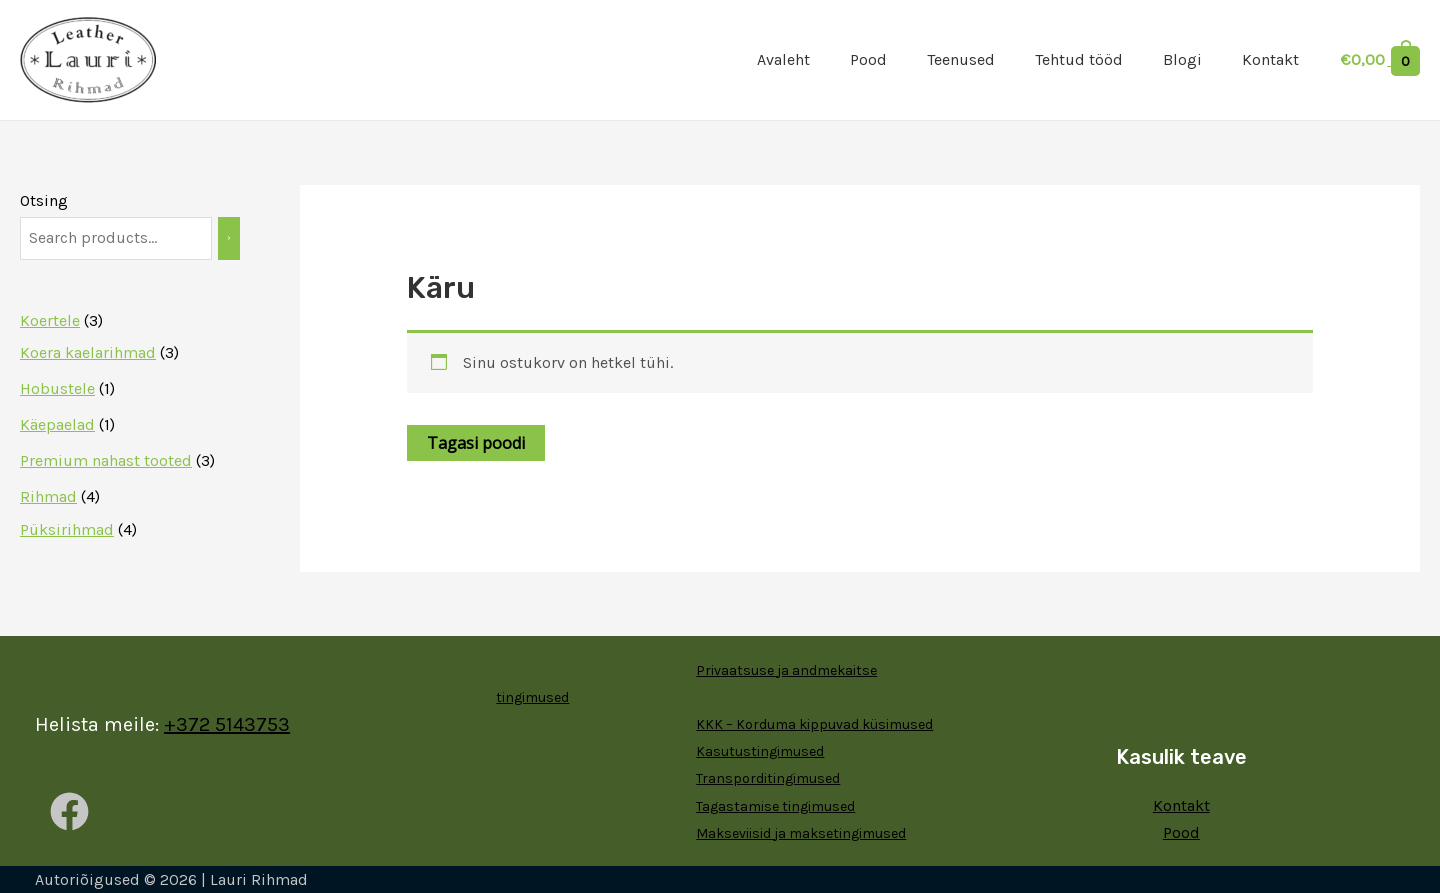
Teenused (961, 59)
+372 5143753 (227, 724)
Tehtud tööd (1079, 59)
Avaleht (783, 59)
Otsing (44, 200)
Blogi (1182, 59)
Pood (868, 59)
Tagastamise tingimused (775, 806)
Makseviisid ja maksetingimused (801, 833)
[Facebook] (69, 811)
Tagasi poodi (476, 443)
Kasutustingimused (760, 751)
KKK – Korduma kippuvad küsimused (814, 724)
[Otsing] (229, 238)
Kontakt (1270, 59)
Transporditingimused (768, 778)
